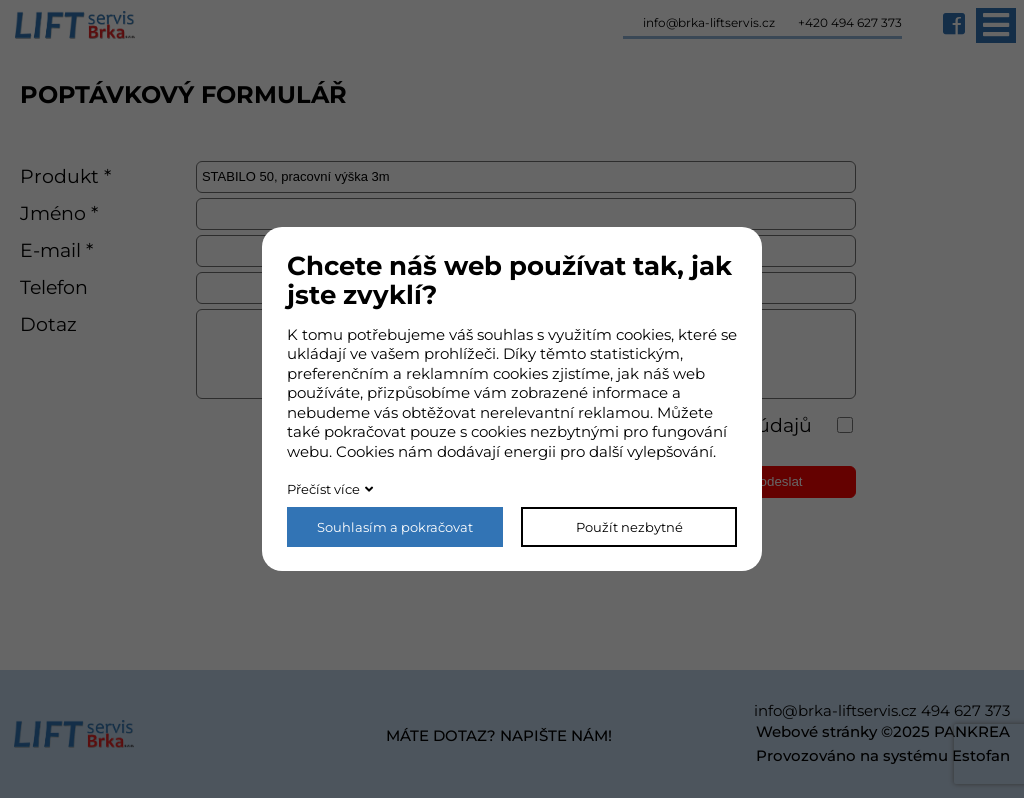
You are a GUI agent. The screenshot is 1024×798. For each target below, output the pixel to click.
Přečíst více (323, 489)
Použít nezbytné (629, 527)
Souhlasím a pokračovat (395, 527)
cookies (643, 334)
